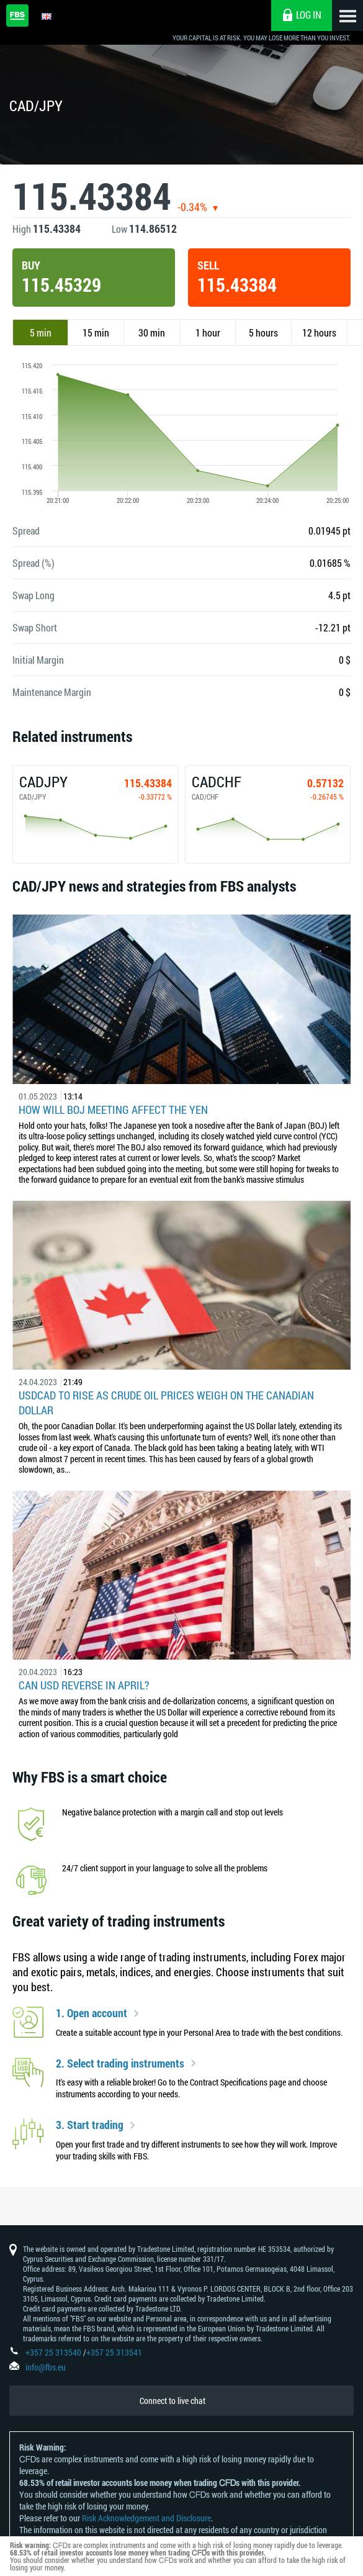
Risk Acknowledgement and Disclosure (146, 2518)
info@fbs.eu (45, 2367)
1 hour (207, 332)
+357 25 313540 (53, 2352)
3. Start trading (89, 2125)
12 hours (319, 332)
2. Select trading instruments (120, 2064)
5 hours (263, 332)
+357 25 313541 (114, 2352)
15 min (96, 332)
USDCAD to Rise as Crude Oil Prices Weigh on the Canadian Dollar (166, 1402)
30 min (151, 332)
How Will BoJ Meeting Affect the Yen (113, 1109)
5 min (41, 332)
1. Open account (91, 2013)
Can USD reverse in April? (84, 1685)
